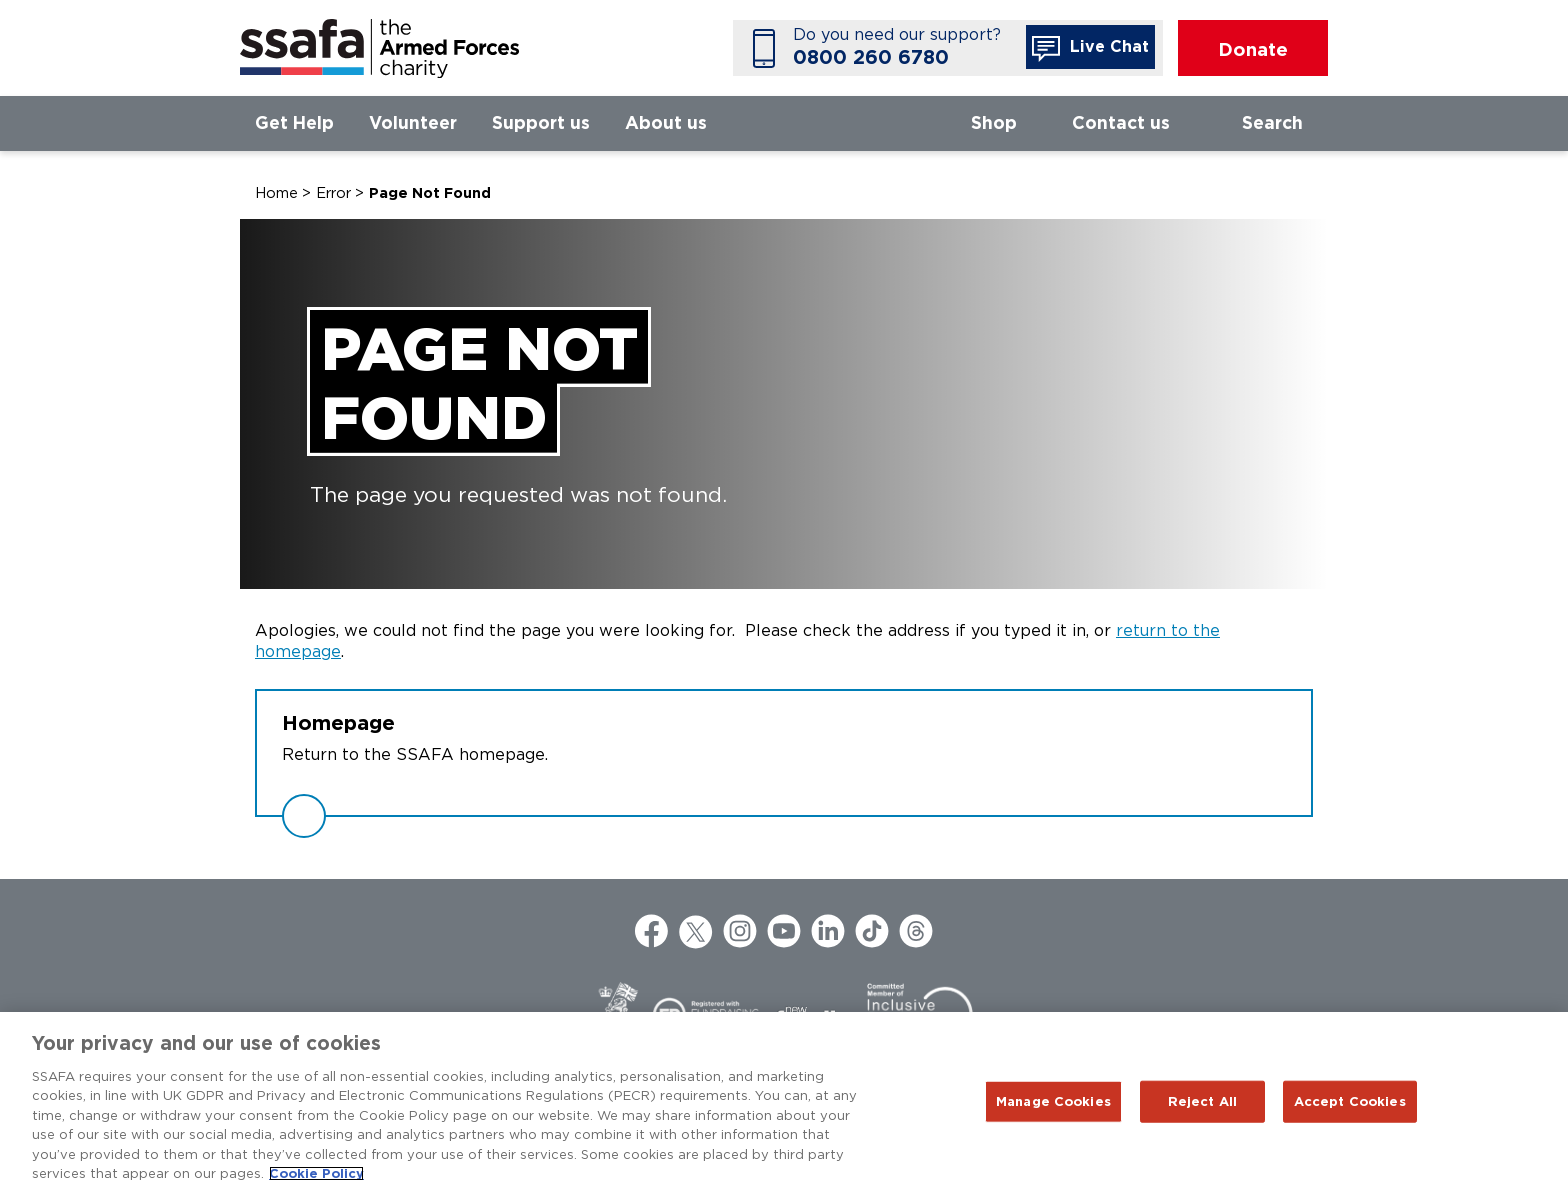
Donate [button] (1253, 49)
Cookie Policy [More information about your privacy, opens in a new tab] (316, 1173)
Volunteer (413, 122)
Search (1272, 122)
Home (276, 192)
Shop (994, 122)
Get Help (294, 122)
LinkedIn (828, 931)
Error (333, 192)
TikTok (872, 931)
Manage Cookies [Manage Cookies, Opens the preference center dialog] (1053, 1101)
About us (666, 122)
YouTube (784, 931)
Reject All (1202, 1101)
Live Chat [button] (1090, 49)
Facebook (652, 931)
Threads (916, 931)
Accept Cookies (1350, 1101)
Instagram (740, 931)
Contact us (1121, 122)
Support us (541, 122)
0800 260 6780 (871, 57)
